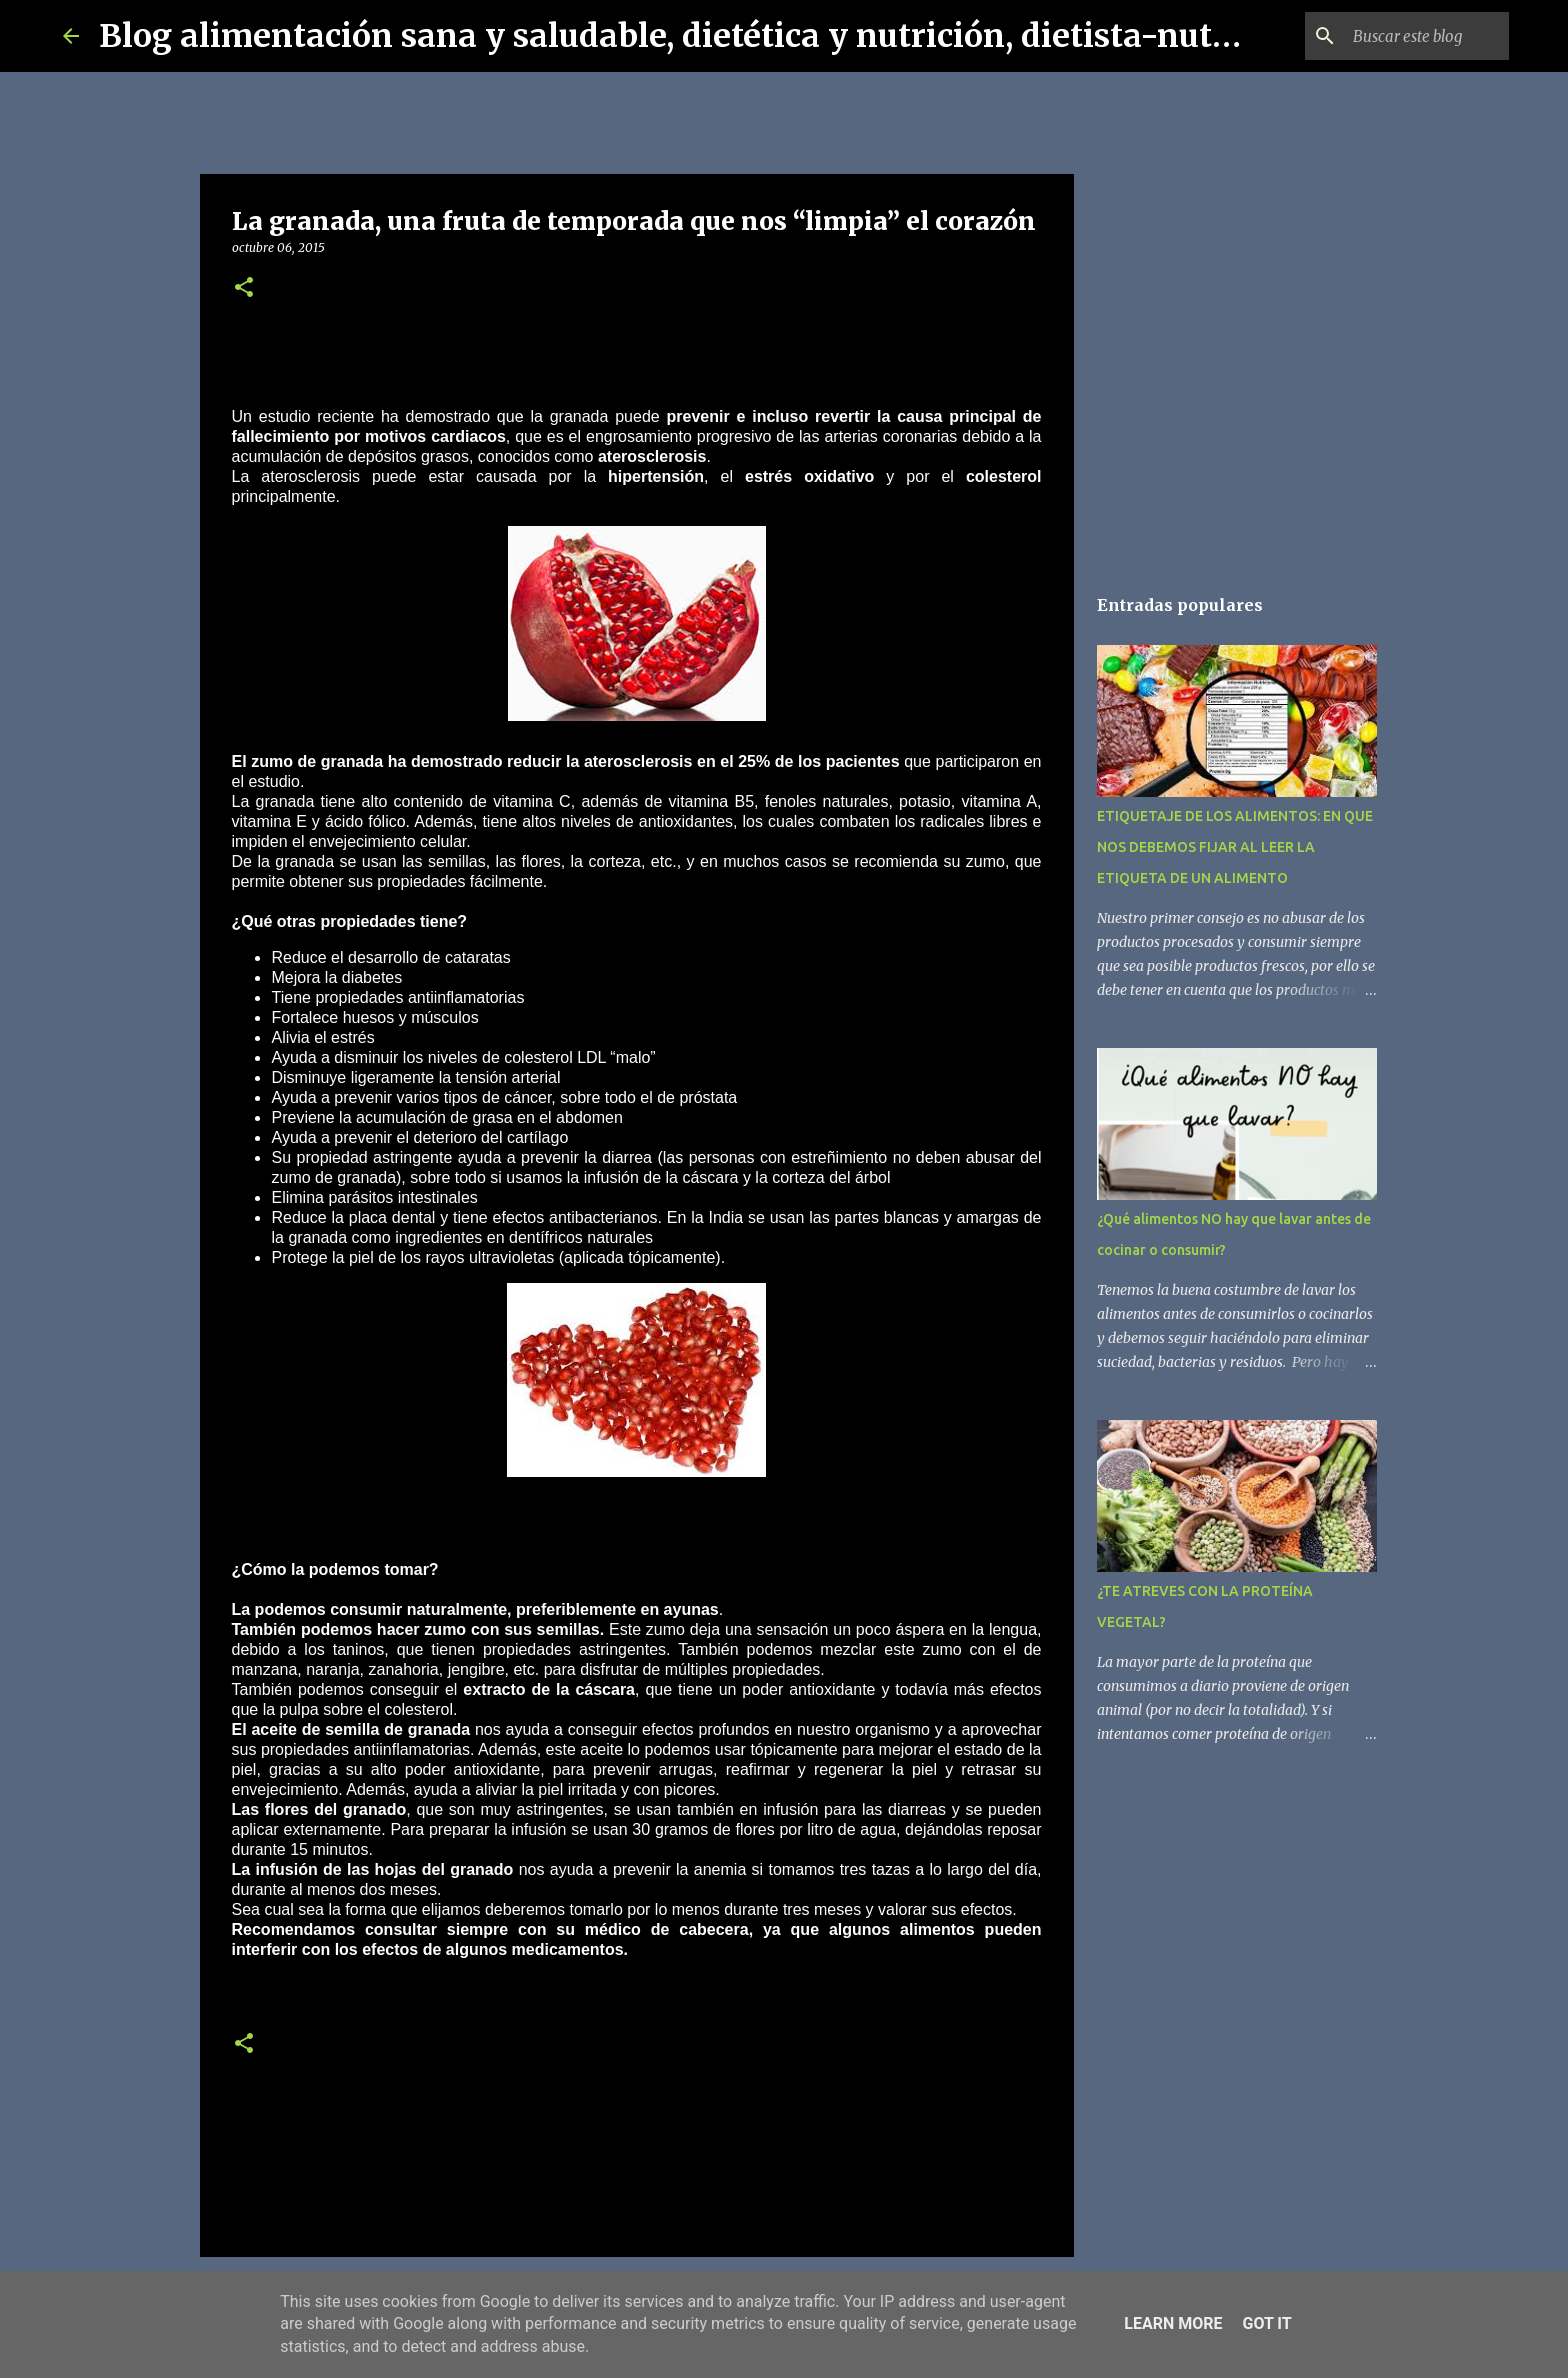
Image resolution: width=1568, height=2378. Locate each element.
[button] (244, 288)
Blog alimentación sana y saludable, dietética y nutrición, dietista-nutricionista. (736, 36)
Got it (1266, 2323)
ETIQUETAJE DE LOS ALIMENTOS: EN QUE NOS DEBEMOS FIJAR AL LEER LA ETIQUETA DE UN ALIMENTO (1235, 847)
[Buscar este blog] (1404, 36)
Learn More (1173, 2323)
